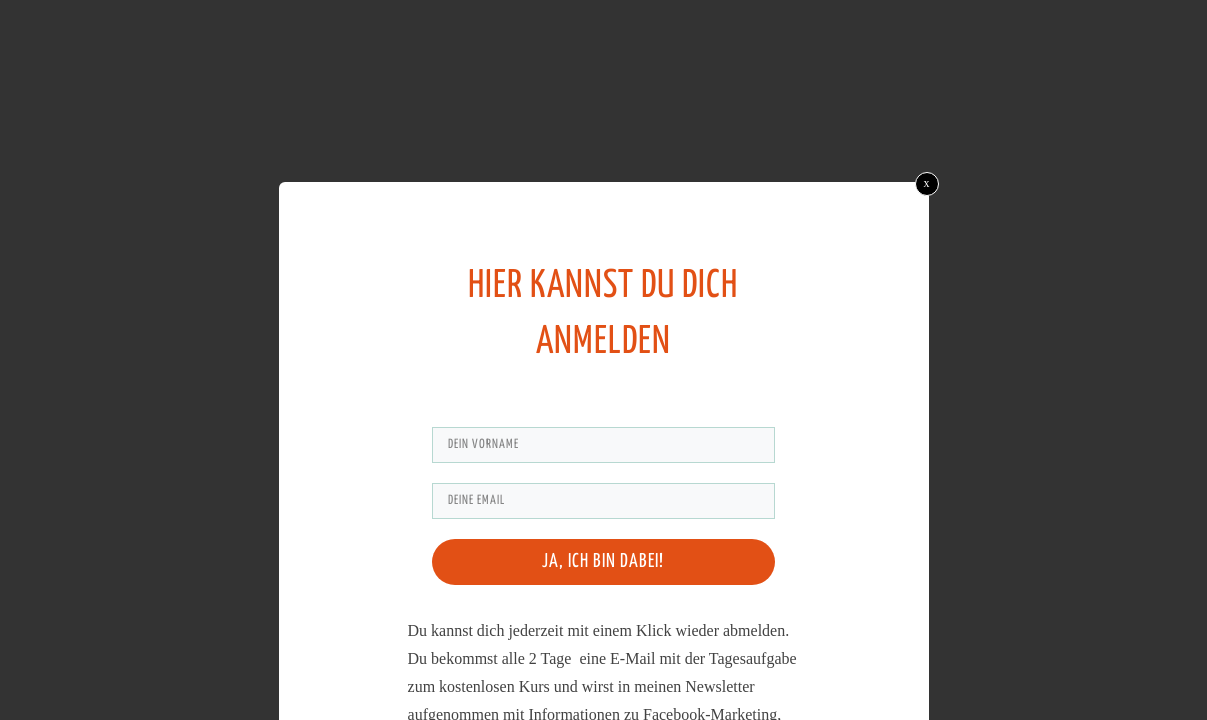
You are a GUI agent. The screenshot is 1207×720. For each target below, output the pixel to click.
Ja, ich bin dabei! (603, 561)
